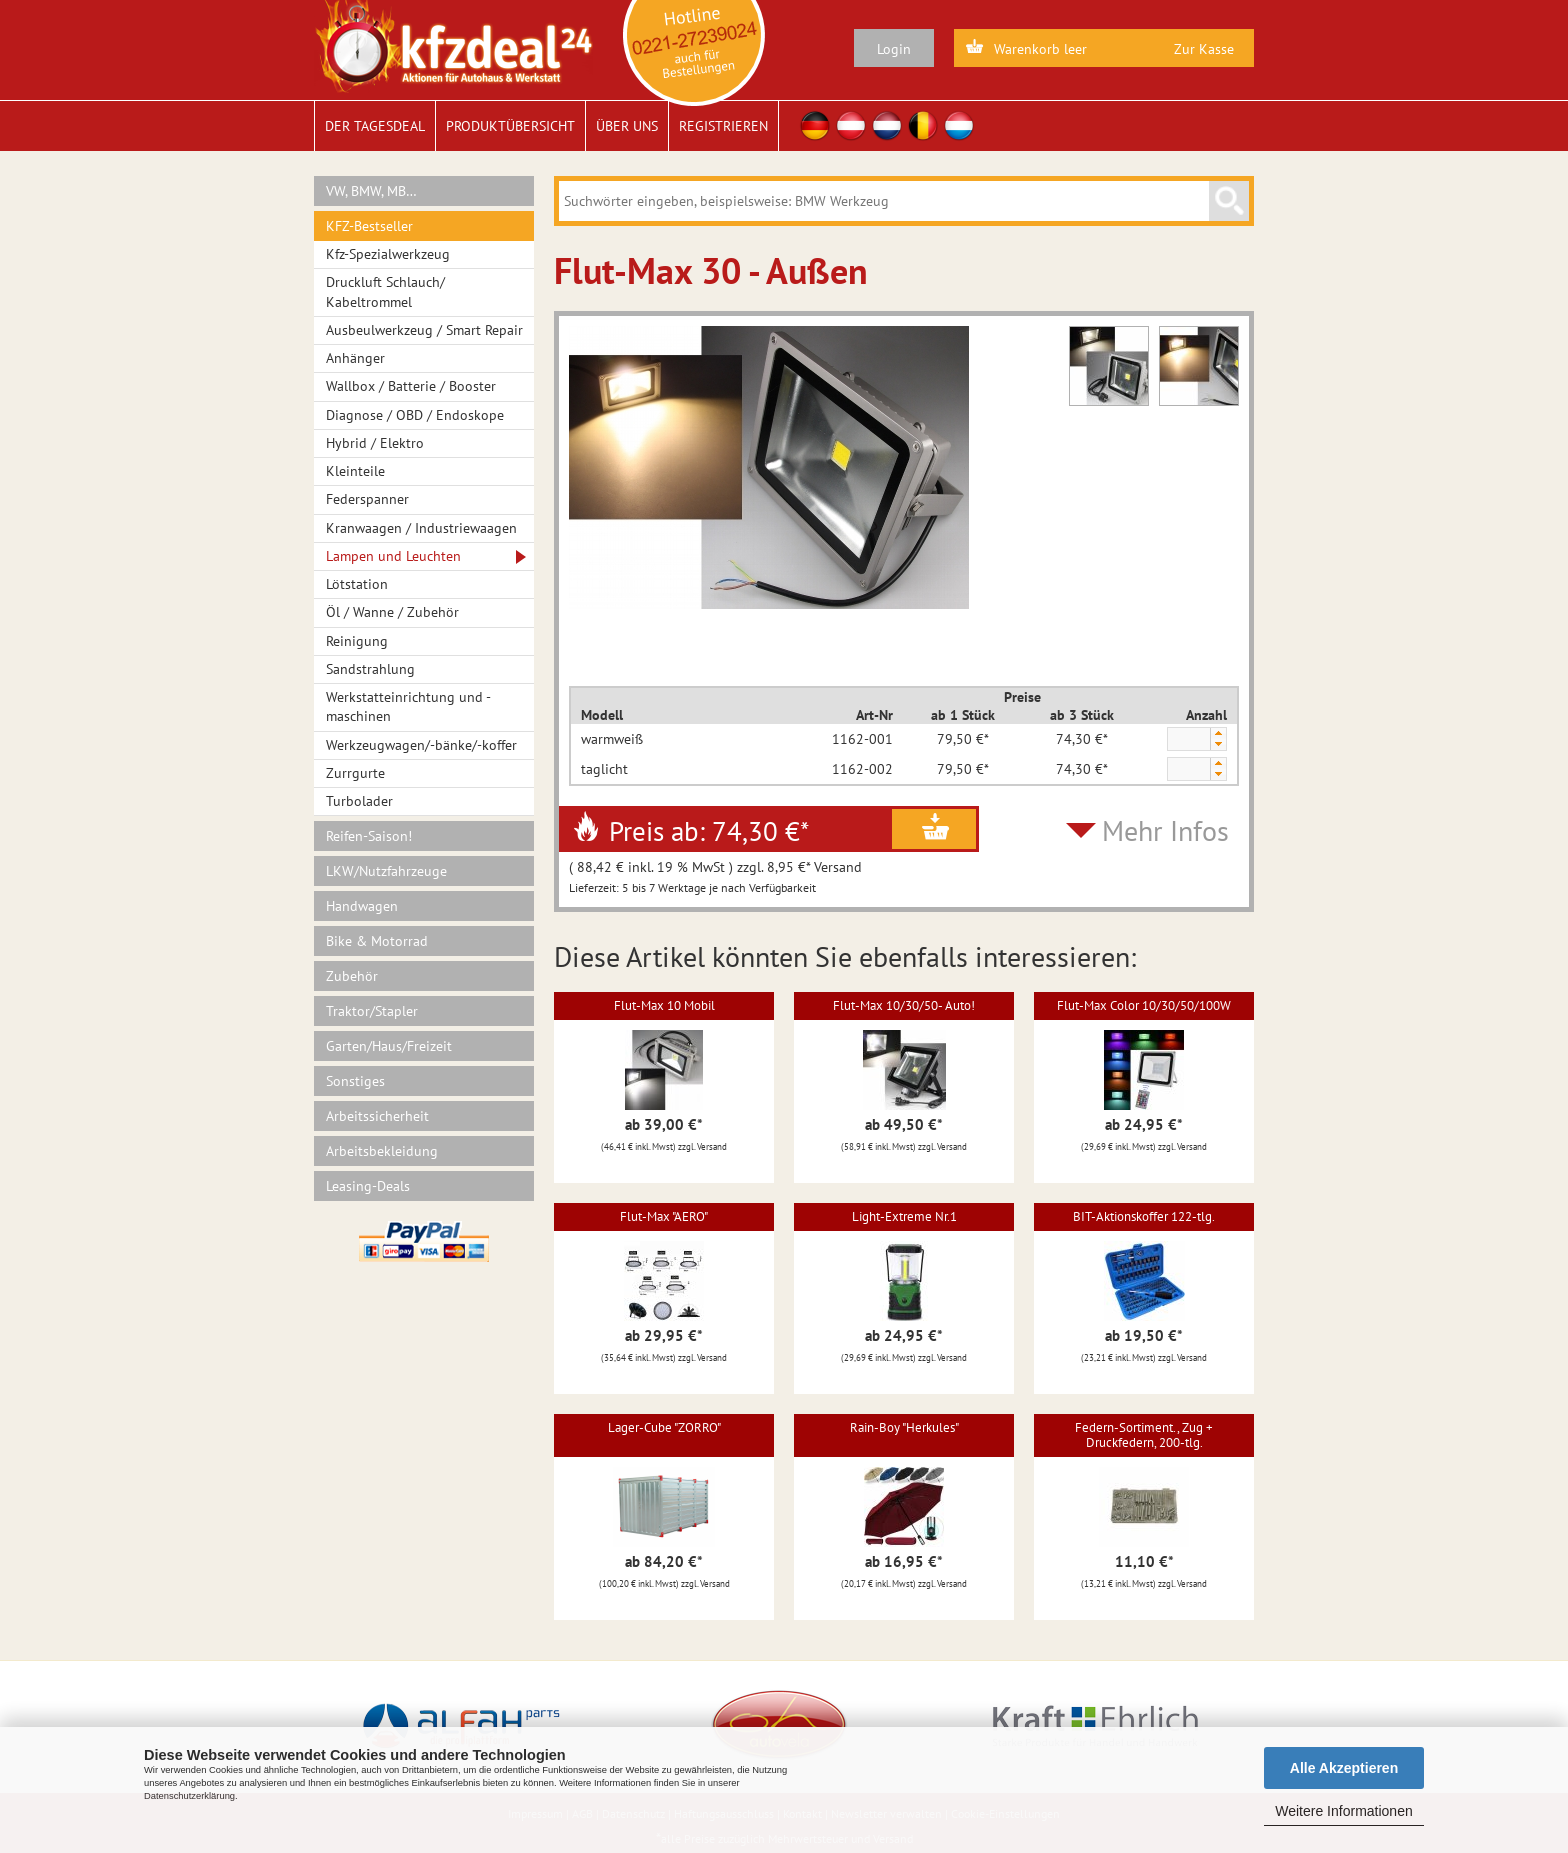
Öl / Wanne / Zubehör (392, 612)
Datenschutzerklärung (189, 1796)
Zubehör (352, 976)
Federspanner (367, 499)
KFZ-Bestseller (369, 226)
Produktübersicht (510, 126)
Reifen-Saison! (369, 836)
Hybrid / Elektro (375, 443)
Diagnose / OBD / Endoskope (415, 415)
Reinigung (357, 641)
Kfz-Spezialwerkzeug (388, 254)
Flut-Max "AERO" (664, 1216)
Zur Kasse (1204, 49)
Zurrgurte (355, 773)
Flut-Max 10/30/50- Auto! (904, 1005)
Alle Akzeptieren (1344, 1768)
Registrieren (723, 126)
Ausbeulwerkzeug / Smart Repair (424, 330)
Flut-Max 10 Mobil (664, 1005)
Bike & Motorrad (377, 941)
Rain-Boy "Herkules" (904, 1427)
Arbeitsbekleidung (382, 1151)
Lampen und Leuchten (393, 556)
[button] (1218, 733)
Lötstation (357, 584)
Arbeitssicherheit (377, 1116)
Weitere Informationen (1343, 1811)
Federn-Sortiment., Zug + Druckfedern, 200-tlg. (1144, 1434)
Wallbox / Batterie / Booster (411, 386)
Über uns (627, 126)
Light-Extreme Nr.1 (904, 1216)
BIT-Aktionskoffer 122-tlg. (1144, 1216)
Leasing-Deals (368, 1186)
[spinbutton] (1188, 740)
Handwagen (362, 906)
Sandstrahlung (370, 669)
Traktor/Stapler (372, 1011)
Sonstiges (355, 1081)
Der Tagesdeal (375, 126)
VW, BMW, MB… (371, 191)
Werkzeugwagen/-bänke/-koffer (421, 745)
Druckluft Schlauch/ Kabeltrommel (385, 291)
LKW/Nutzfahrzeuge (386, 871)
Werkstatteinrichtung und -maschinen (408, 706)
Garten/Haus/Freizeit (389, 1046)
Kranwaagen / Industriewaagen (421, 528)
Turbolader (359, 801)
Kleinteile (355, 471)
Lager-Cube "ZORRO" (664, 1427)
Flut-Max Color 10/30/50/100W (1144, 1005)
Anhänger (355, 358)
